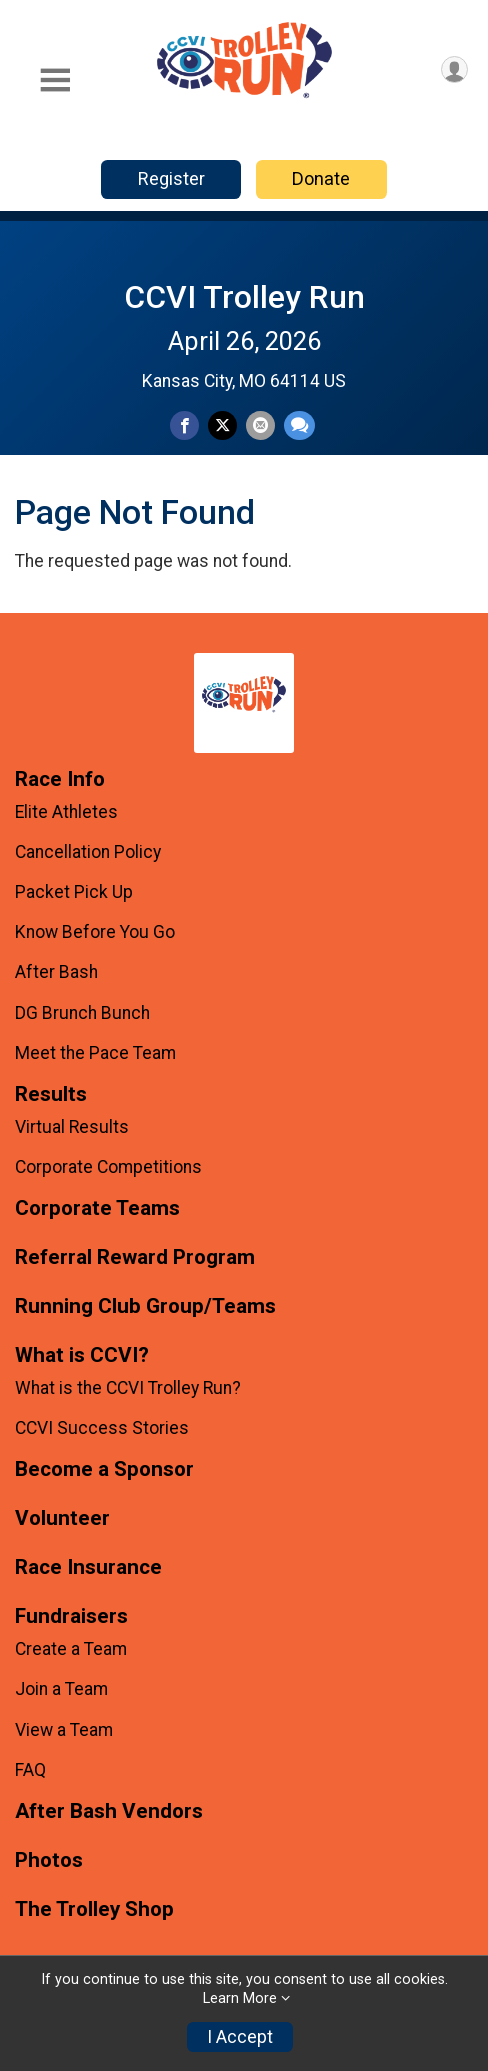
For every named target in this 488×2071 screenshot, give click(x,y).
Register (171, 178)
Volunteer (62, 1518)
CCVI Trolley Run (244, 297)
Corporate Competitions (108, 1167)
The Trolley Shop (94, 1909)
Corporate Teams (97, 1208)
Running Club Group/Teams (145, 1306)
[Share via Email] (260, 425)
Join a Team (61, 1689)
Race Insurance (88, 1567)
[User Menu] (454, 69)
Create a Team (71, 1649)
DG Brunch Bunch (82, 1013)
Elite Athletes (66, 812)
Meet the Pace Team (95, 1053)
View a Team (64, 1730)
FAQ (30, 1770)
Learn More (240, 1998)
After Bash (56, 972)
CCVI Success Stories (102, 1428)
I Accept (240, 2037)
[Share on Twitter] (222, 425)
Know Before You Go (95, 932)
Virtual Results (72, 1127)
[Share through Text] (299, 425)
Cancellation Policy (88, 852)
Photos (49, 1860)
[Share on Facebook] (184, 425)
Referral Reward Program (135, 1257)
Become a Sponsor (104, 1469)
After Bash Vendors (109, 1811)
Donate (321, 178)
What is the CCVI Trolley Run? (128, 1388)
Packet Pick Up (74, 892)
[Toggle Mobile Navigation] (55, 80)
